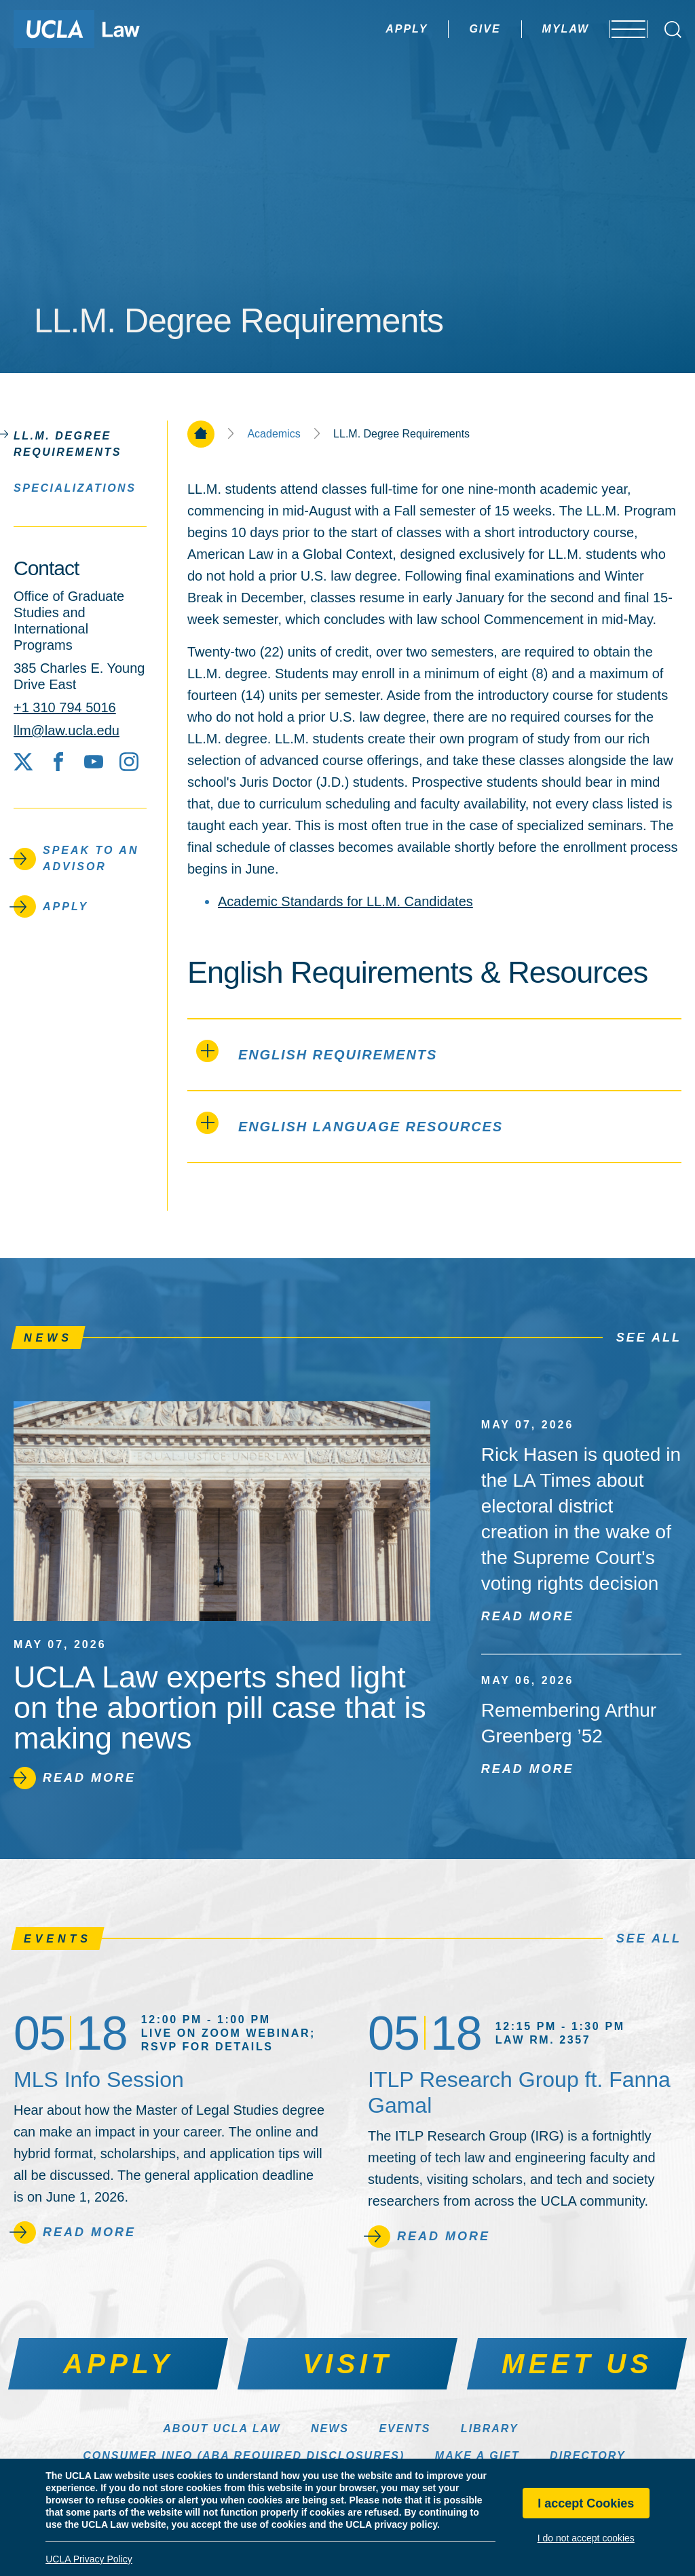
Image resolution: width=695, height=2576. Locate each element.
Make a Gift (477, 2455)
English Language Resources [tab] (349, 1123)
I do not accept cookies (586, 2538)
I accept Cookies (586, 2503)
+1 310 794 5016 (65, 707)
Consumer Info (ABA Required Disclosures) (244, 2455)
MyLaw (527, 29)
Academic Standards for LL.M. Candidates (345, 901)
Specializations (75, 487)
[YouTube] (93, 761)
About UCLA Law (221, 2428)
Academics (273, 434)
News (330, 2428)
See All (648, 1337)
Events (404, 2428)
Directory (588, 2455)
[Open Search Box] (672, 29)
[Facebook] (58, 761)
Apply (369, 29)
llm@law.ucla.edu (66, 730)
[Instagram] (128, 761)
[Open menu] (620, 29)
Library (490, 2428)
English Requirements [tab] (316, 1051)
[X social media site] (23, 761)
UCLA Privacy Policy (88, 2559)
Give (446, 29)
